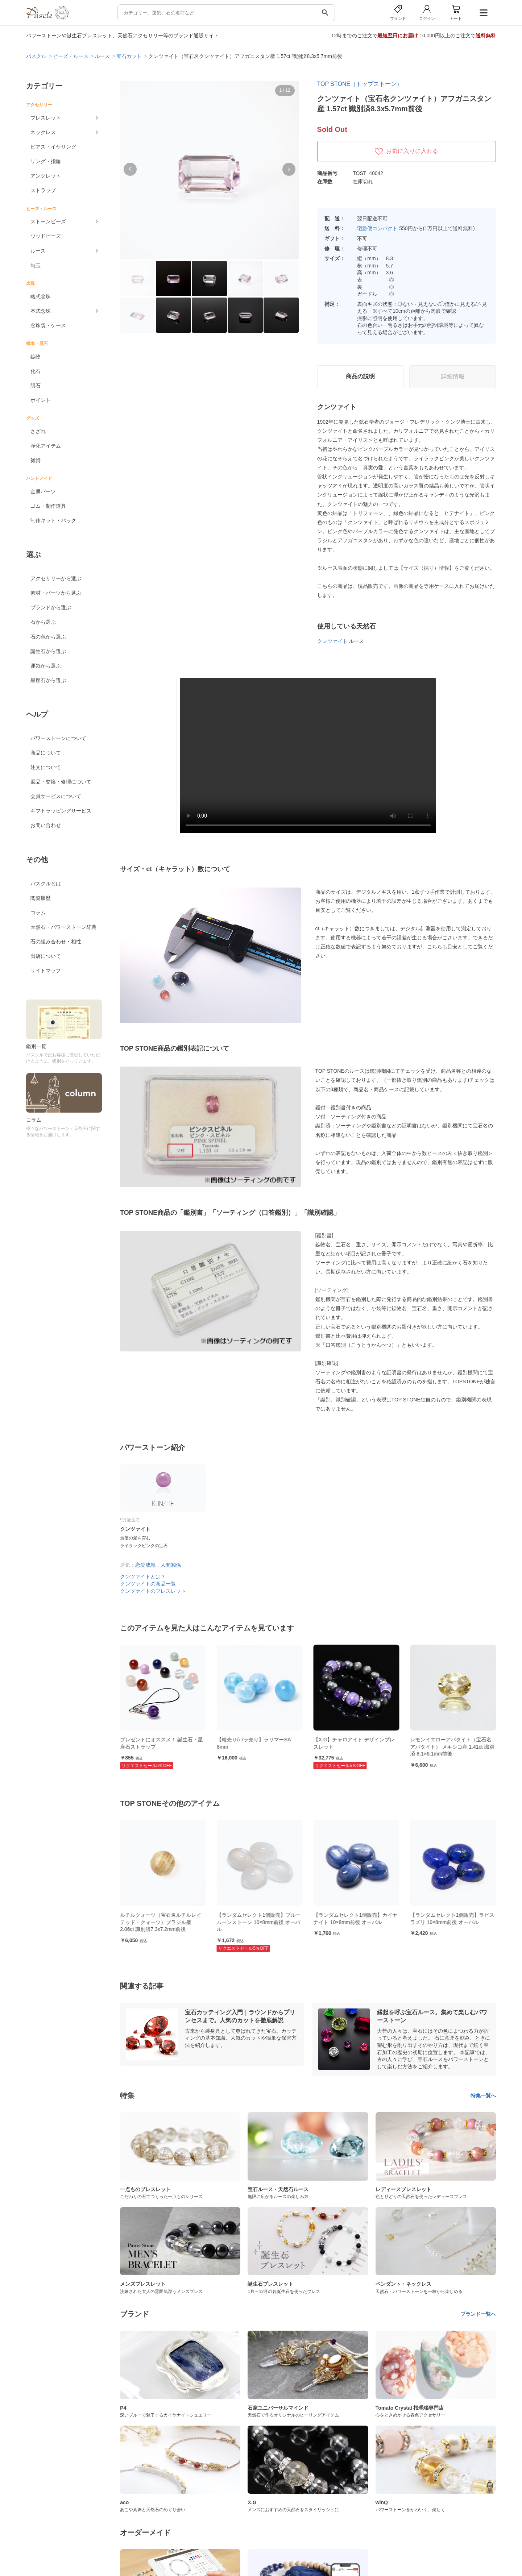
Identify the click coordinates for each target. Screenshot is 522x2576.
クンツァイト (332, 641)
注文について (45, 767)
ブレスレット (45, 118)
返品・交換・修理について (60, 782)
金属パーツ (43, 491)
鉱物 (35, 357)
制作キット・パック (53, 520)
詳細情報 (452, 376)
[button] (130, 169)
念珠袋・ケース (48, 325)
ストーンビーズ (48, 221)
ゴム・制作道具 (48, 506)
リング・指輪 (45, 161)
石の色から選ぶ (48, 637)
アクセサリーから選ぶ (55, 578)
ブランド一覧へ (478, 2314)
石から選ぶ (43, 622)
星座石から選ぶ (48, 680)
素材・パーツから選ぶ (55, 593)
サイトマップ (45, 970)
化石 (35, 371)
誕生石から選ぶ (48, 651)
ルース (38, 251)
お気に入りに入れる (406, 151)
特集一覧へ (483, 2095)
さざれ (38, 431)
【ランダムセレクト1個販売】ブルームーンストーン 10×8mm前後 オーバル (356, 1922)
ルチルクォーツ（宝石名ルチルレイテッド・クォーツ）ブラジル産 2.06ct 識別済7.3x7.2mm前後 (257, 1922)
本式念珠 (40, 311)
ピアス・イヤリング (53, 147)
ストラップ (43, 190)
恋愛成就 (145, 1565)
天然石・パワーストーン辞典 (63, 927)
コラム (38, 912)
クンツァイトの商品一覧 (148, 1584)
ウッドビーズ (45, 236)
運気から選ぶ (45, 666)
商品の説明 (360, 376)
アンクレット (45, 176)
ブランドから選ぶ (50, 607)
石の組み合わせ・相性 (55, 941)
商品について (45, 753)
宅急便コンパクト (377, 228)
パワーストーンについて (58, 738)
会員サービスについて (55, 796)
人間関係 (171, 1565)
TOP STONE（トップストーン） (360, 84)
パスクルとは (45, 883)
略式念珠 (40, 296)
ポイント (40, 400)
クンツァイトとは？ (143, 1576)
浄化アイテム (45, 446)
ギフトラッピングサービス (60, 811)
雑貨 (35, 460)
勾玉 (35, 265)
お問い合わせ (45, 825)
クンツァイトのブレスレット (153, 1591)
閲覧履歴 (40, 898)
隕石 (35, 386)
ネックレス (43, 132)
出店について (45, 956)
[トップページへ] (47, 18)
